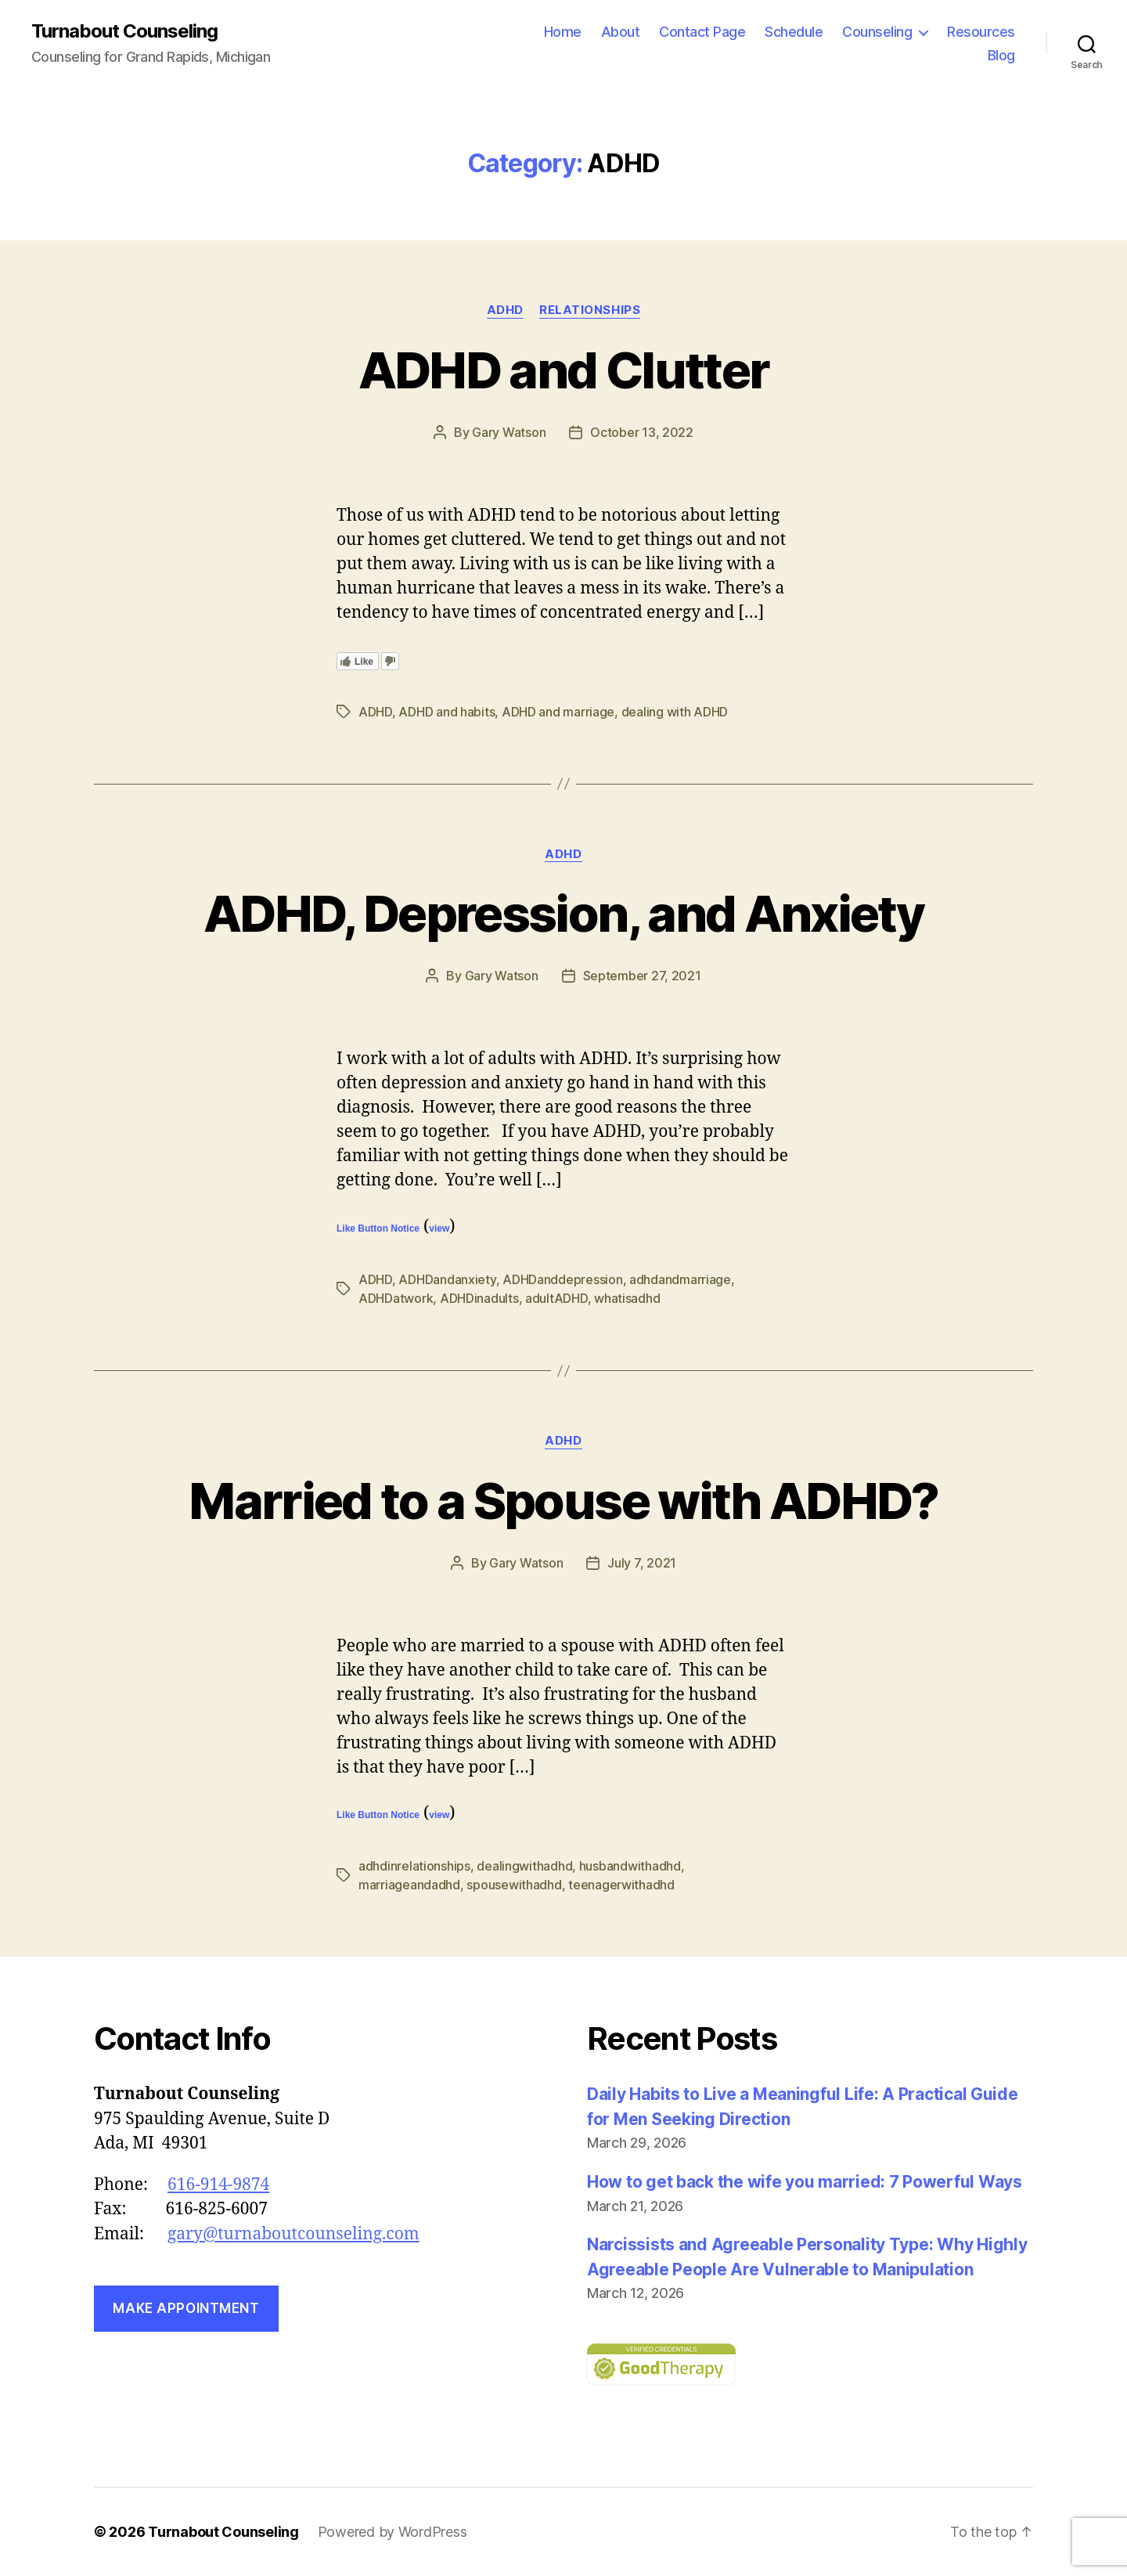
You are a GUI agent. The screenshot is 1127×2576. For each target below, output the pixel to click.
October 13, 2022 (641, 432)
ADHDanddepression (562, 1279)
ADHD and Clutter (563, 370)
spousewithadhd (513, 1884)
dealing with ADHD (674, 712)
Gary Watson (508, 432)
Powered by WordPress (392, 2532)
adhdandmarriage (680, 1279)
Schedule (794, 31)
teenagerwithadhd (621, 1884)
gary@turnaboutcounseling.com (293, 2234)
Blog (1001, 55)
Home (563, 31)
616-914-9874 (218, 2184)
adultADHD (556, 1298)
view (439, 1228)
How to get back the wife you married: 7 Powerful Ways (804, 2182)
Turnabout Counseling (124, 31)
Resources (981, 31)
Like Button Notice (378, 1228)
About (620, 31)
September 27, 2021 (642, 975)
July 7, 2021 (641, 1563)
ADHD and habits (446, 712)
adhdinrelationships (414, 1866)
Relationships (589, 310)
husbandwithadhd (630, 1866)
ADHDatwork (395, 1298)
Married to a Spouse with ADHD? (563, 1500)
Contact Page (702, 31)
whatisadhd (627, 1298)
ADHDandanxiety (446, 1279)
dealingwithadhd (524, 1866)
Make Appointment (186, 2308)
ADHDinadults (479, 1298)
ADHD (505, 310)
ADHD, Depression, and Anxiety (563, 913)
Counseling (877, 31)
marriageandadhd (409, 1884)
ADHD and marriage (558, 712)
